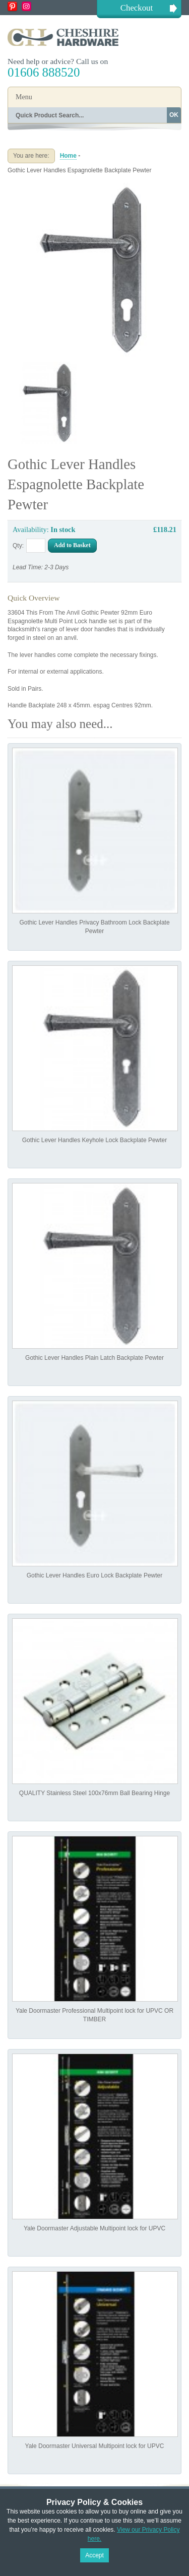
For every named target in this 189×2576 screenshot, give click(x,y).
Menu (24, 97)
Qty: (18, 545)
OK (173, 114)
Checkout (136, 8)
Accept (94, 2555)
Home (68, 155)
